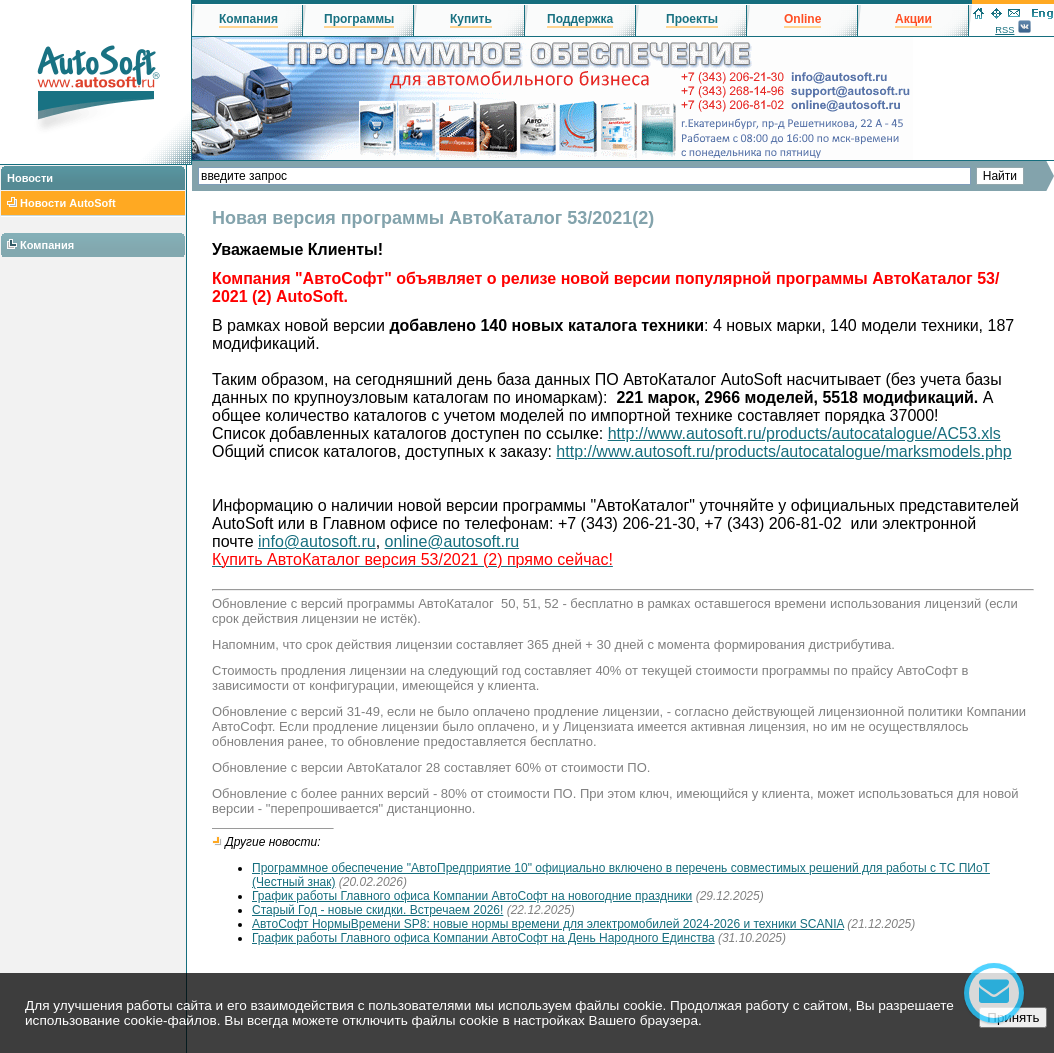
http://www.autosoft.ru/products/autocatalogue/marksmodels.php (783, 451)
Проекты (692, 19)
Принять (1013, 1017)
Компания (47, 245)
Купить (471, 19)
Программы (359, 19)
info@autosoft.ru (317, 541)
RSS (1004, 30)
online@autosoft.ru (452, 541)
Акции (913, 19)
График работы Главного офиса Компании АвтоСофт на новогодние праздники (472, 896)
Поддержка (580, 19)
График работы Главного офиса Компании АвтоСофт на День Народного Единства (483, 938)
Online (802, 19)
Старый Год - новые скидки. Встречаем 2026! (377, 910)
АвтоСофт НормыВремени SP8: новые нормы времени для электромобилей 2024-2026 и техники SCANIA (548, 924)
